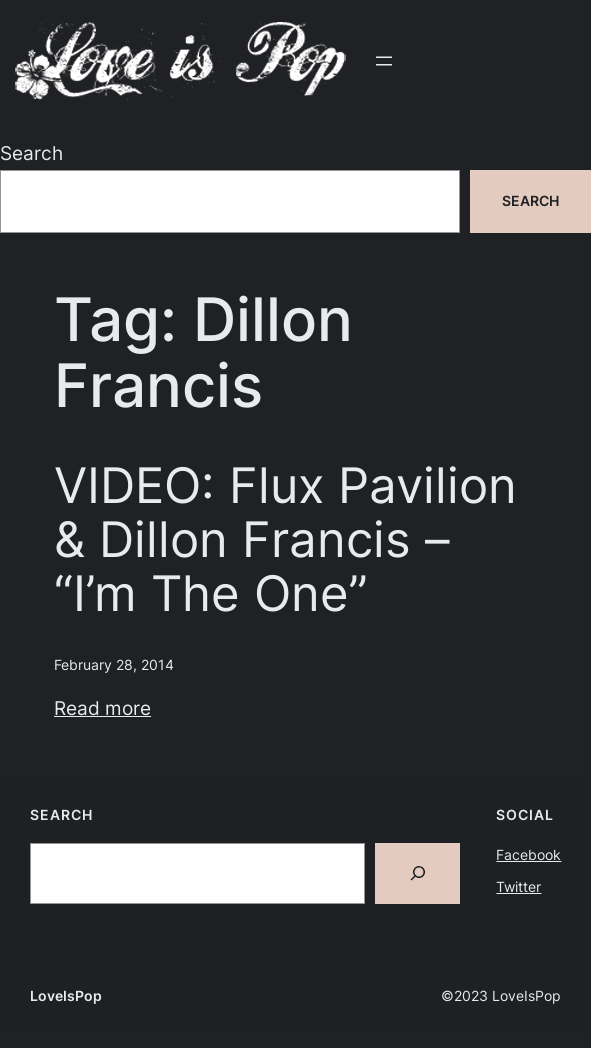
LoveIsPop (66, 995)
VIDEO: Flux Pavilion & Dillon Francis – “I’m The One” (285, 539)
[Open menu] (384, 61)
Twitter (518, 886)
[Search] (417, 873)
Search (31, 153)
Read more (102, 708)
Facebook (528, 854)
